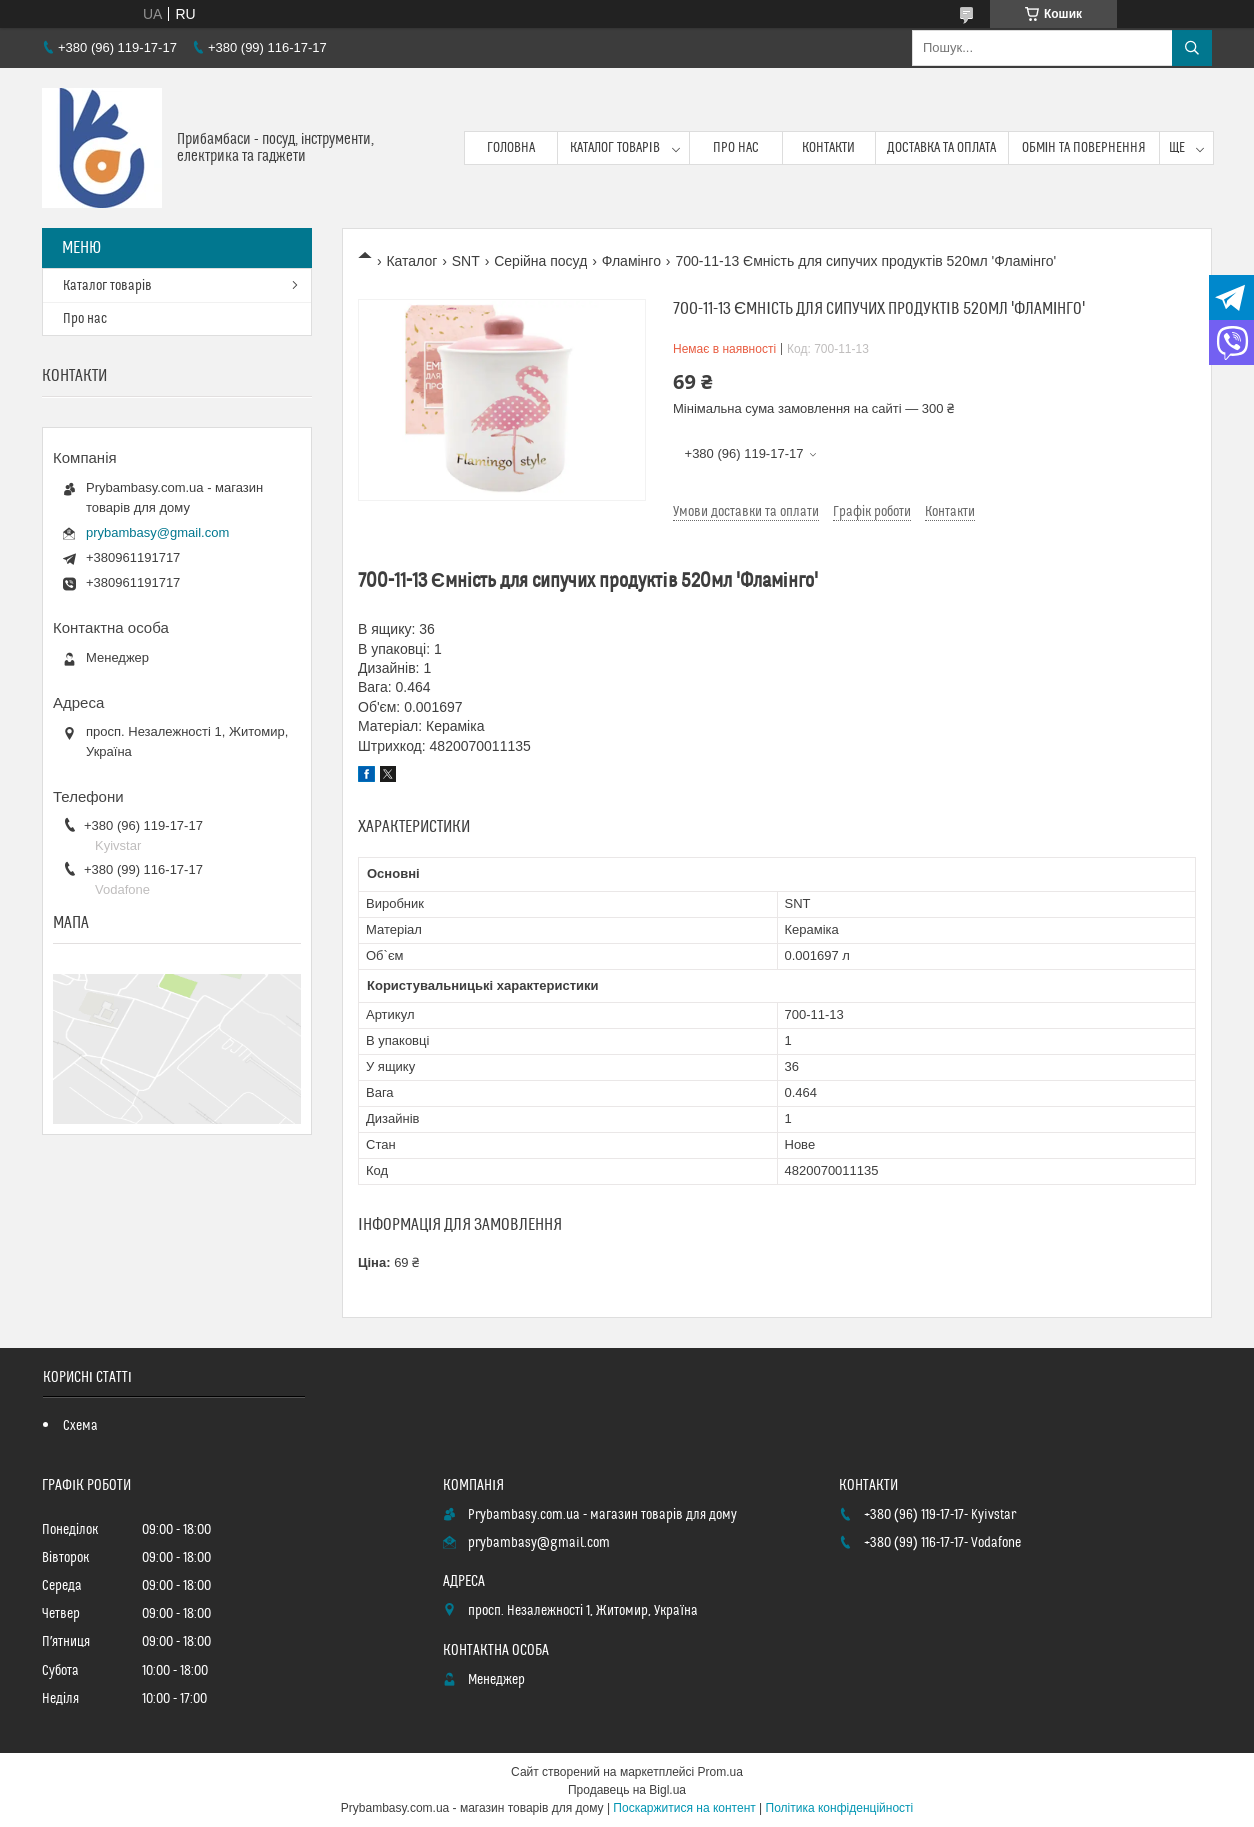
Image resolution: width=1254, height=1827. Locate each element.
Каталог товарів (615, 148)
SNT (466, 261)
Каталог (411, 261)
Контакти (828, 148)
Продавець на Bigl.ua (627, 1790)
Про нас (736, 148)
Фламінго (631, 261)
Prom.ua (720, 1772)
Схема (80, 1426)
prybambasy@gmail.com (157, 532)
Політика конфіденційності (840, 1808)
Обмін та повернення (1084, 148)
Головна (511, 148)
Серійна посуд (540, 261)
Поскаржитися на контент (684, 1808)
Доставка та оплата (941, 148)
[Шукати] (1192, 48)
